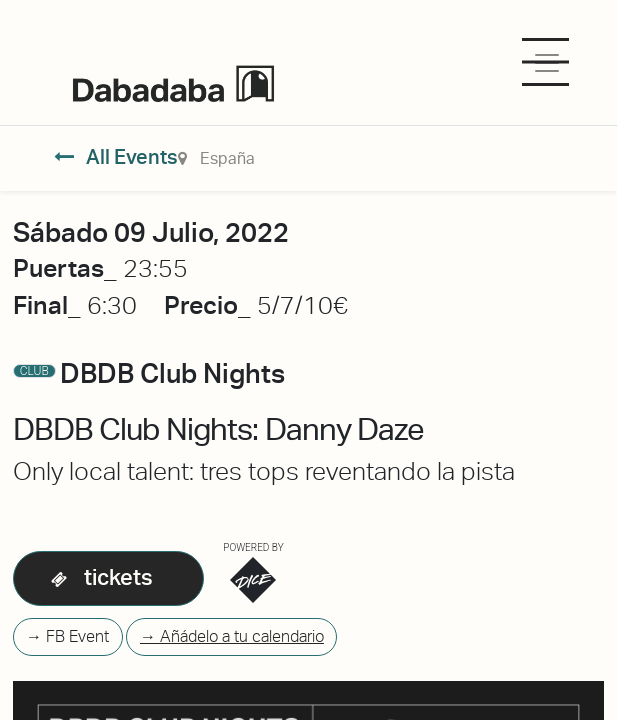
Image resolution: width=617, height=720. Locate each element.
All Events (116, 157)
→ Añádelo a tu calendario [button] (232, 636)
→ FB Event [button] (67, 636)
